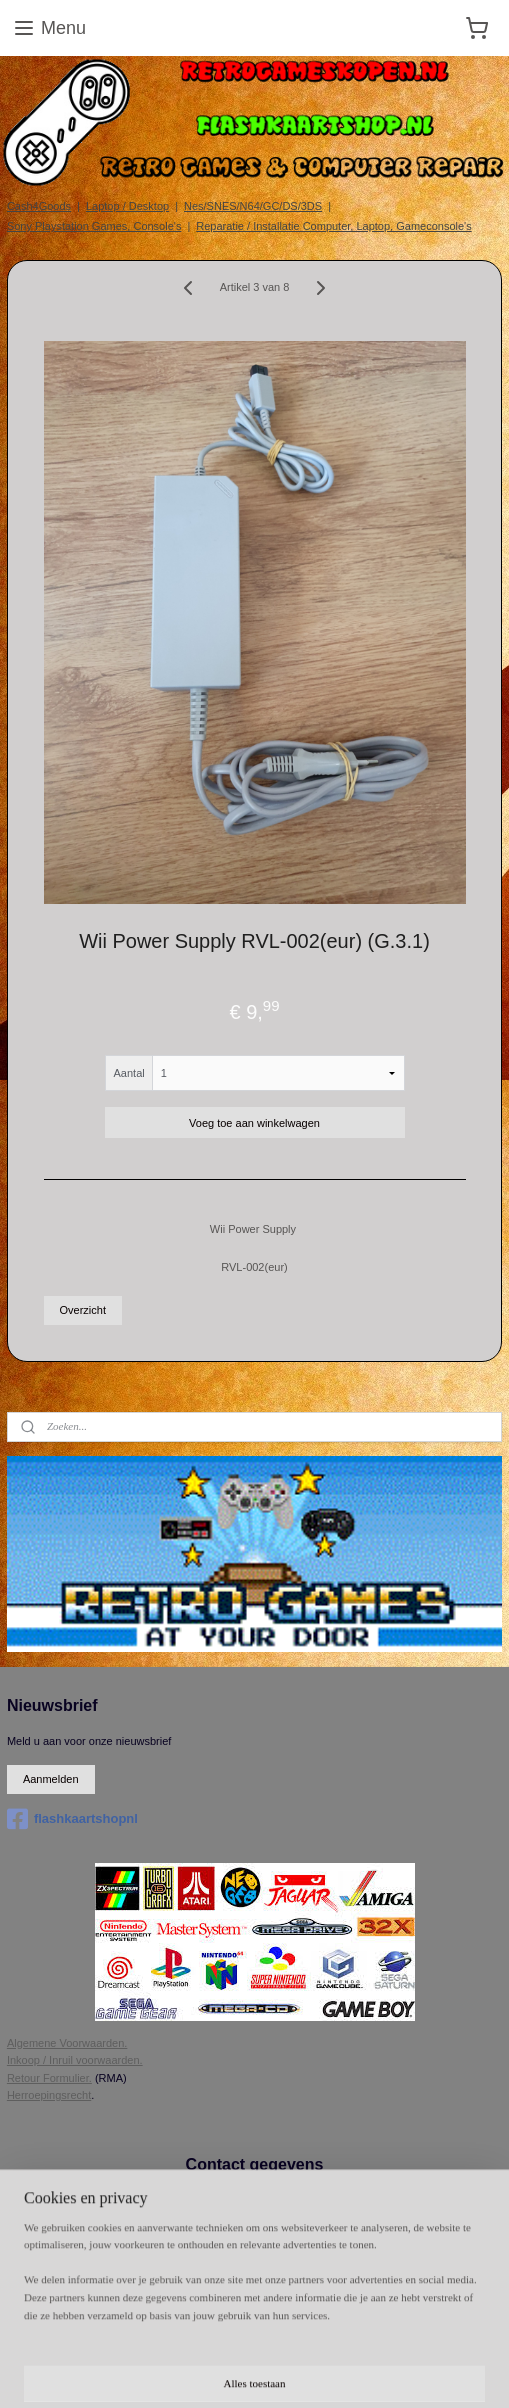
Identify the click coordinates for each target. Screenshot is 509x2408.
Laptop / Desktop (127, 206)
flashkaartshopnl (72, 1819)
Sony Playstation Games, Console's (94, 226)
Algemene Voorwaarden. (67, 2043)
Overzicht (83, 1310)
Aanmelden (51, 1779)
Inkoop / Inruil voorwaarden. (75, 2060)
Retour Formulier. (49, 2078)
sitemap (482, 2338)
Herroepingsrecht (49, 2095)
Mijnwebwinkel (353, 2371)
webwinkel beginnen (198, 2371)
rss (133, 2371)
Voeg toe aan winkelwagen (254, 1122)
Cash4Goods (39, 206)
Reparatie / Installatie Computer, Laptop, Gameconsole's (333, 226)
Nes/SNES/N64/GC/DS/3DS (253, 206)
